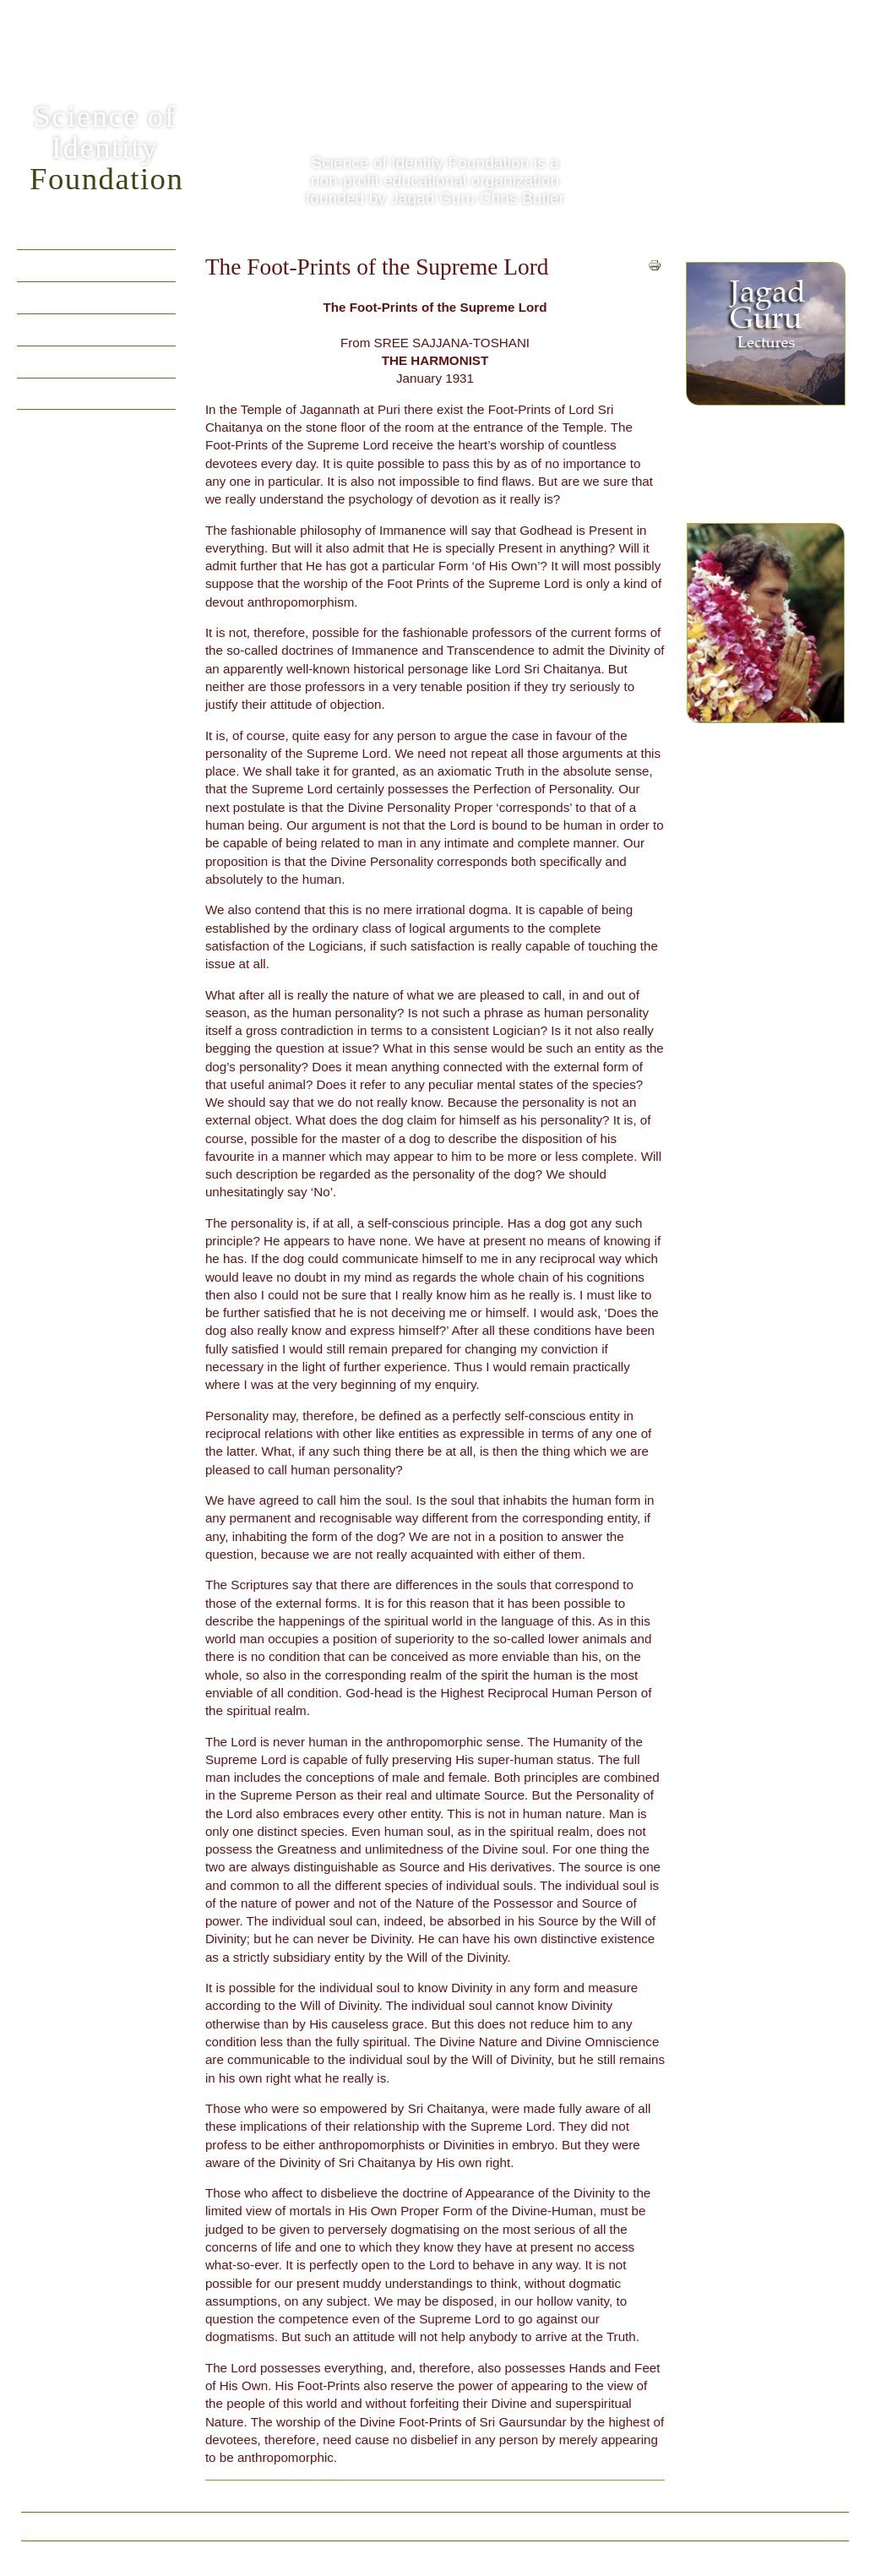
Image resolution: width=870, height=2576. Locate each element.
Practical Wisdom (73, 393)
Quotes (43, 297)
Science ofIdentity (106, 147)
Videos (42, 329)
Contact (534, 2526)
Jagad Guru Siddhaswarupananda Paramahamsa (766, 650)
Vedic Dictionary (361, 2526)
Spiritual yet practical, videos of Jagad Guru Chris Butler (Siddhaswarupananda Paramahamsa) (765, 379)
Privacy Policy (460, 2526)
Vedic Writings (63, 361)
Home (39, 265)
